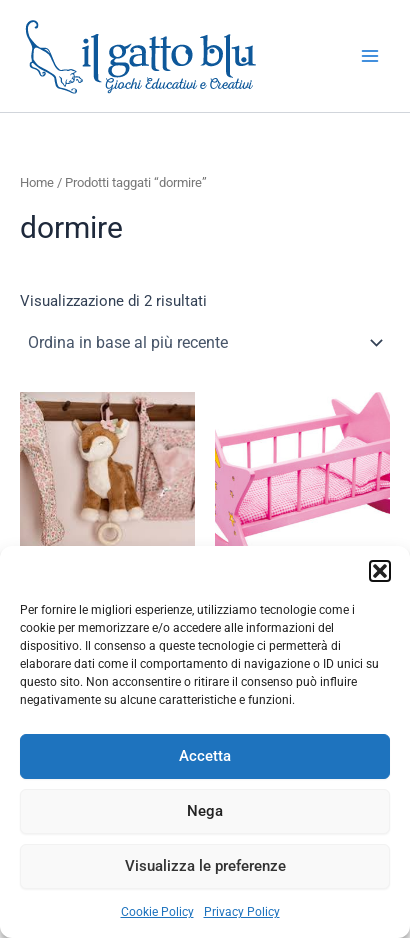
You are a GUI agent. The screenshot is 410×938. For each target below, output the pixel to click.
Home (37, 182)
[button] (380, 571)
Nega (205, 811)
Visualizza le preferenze (205, 866)
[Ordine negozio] (205, 343)
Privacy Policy (242, 912)
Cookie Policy (157, 912)
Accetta (205, 756)
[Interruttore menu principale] (370, 56)
